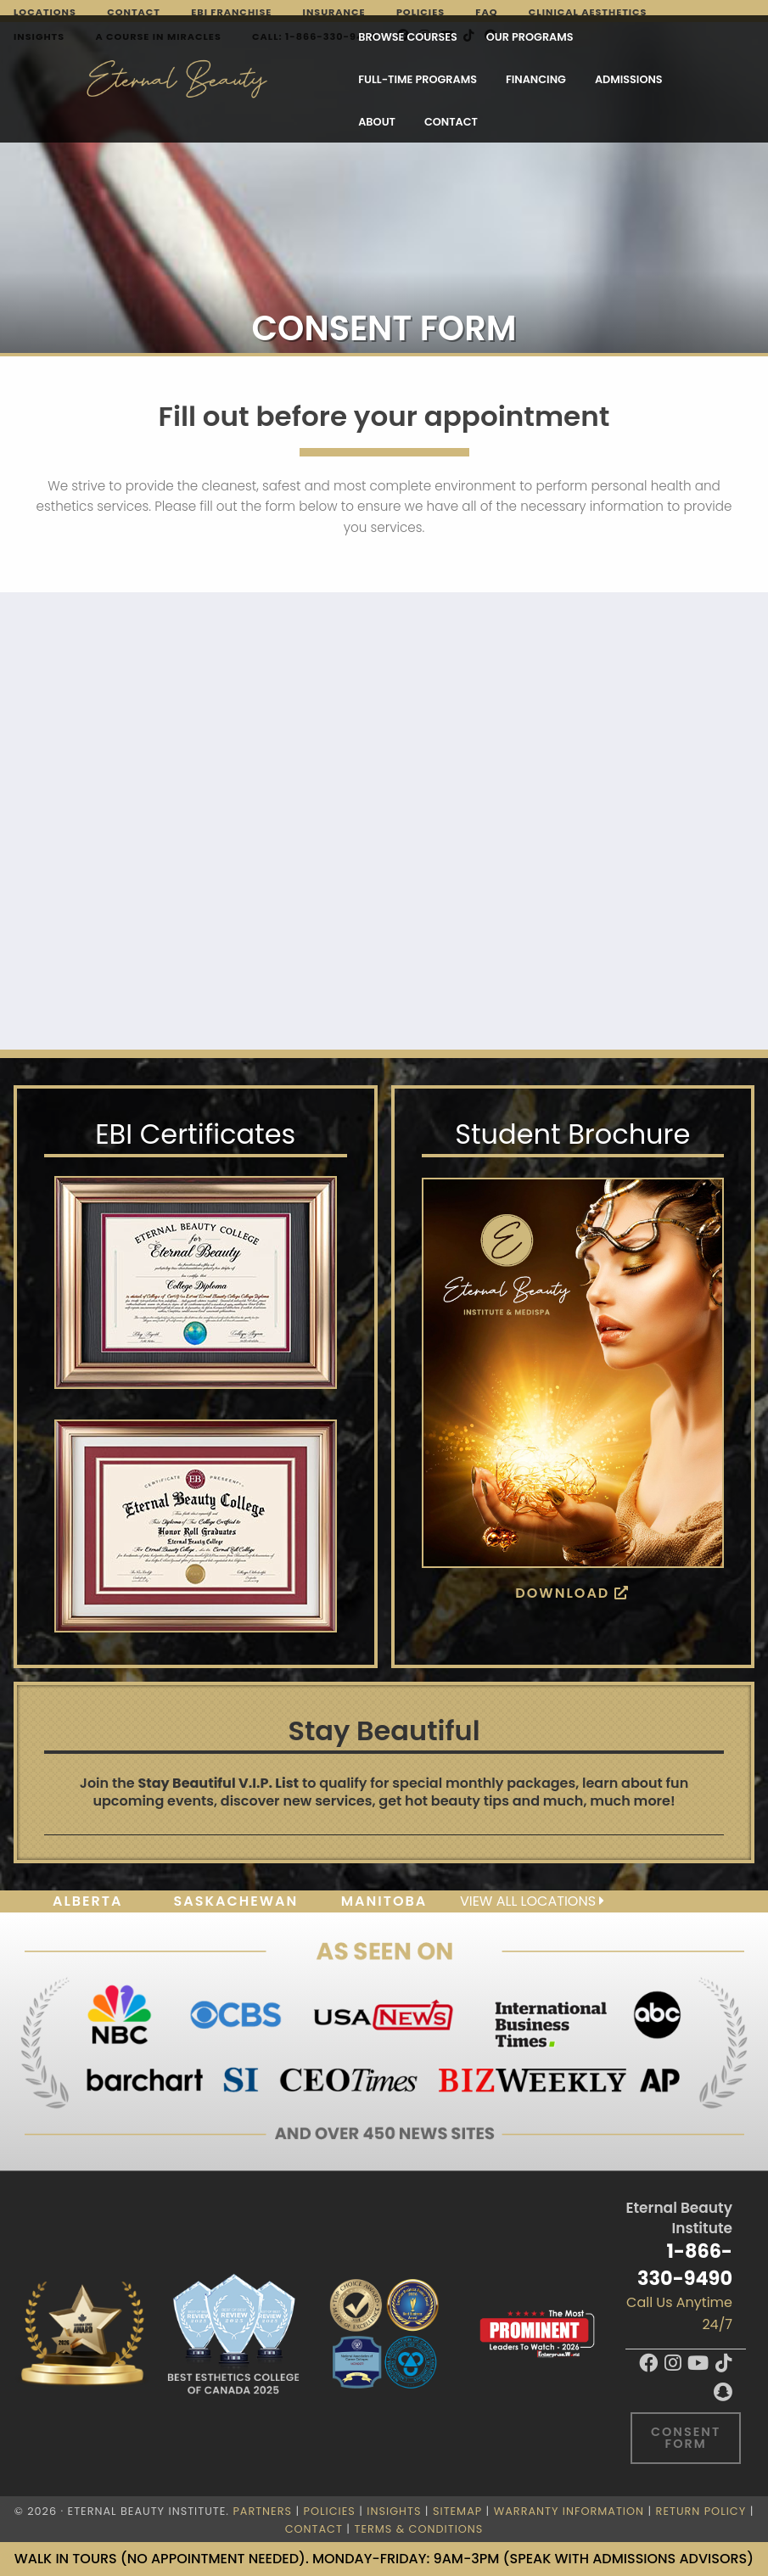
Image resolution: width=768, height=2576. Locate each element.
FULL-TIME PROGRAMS (452, 43)
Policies (420, 12)
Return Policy (701, 2511)
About (264, 85)
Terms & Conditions (419, 2529)
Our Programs (320, 43)
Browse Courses (198, 43)
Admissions (182, 85)
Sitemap (457, 2511)
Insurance (334, 12)
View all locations (532, 1901)
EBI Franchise (231, 12)
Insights (394, 2511)
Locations (45, 12)
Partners (262, 2511)
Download (572, 1593)
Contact (133, 12)
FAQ (486, 12)
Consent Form (685, 2437)
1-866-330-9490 (684, 2264)
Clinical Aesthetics (588, 12)
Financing (570, 43)
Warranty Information (569, 2511)
